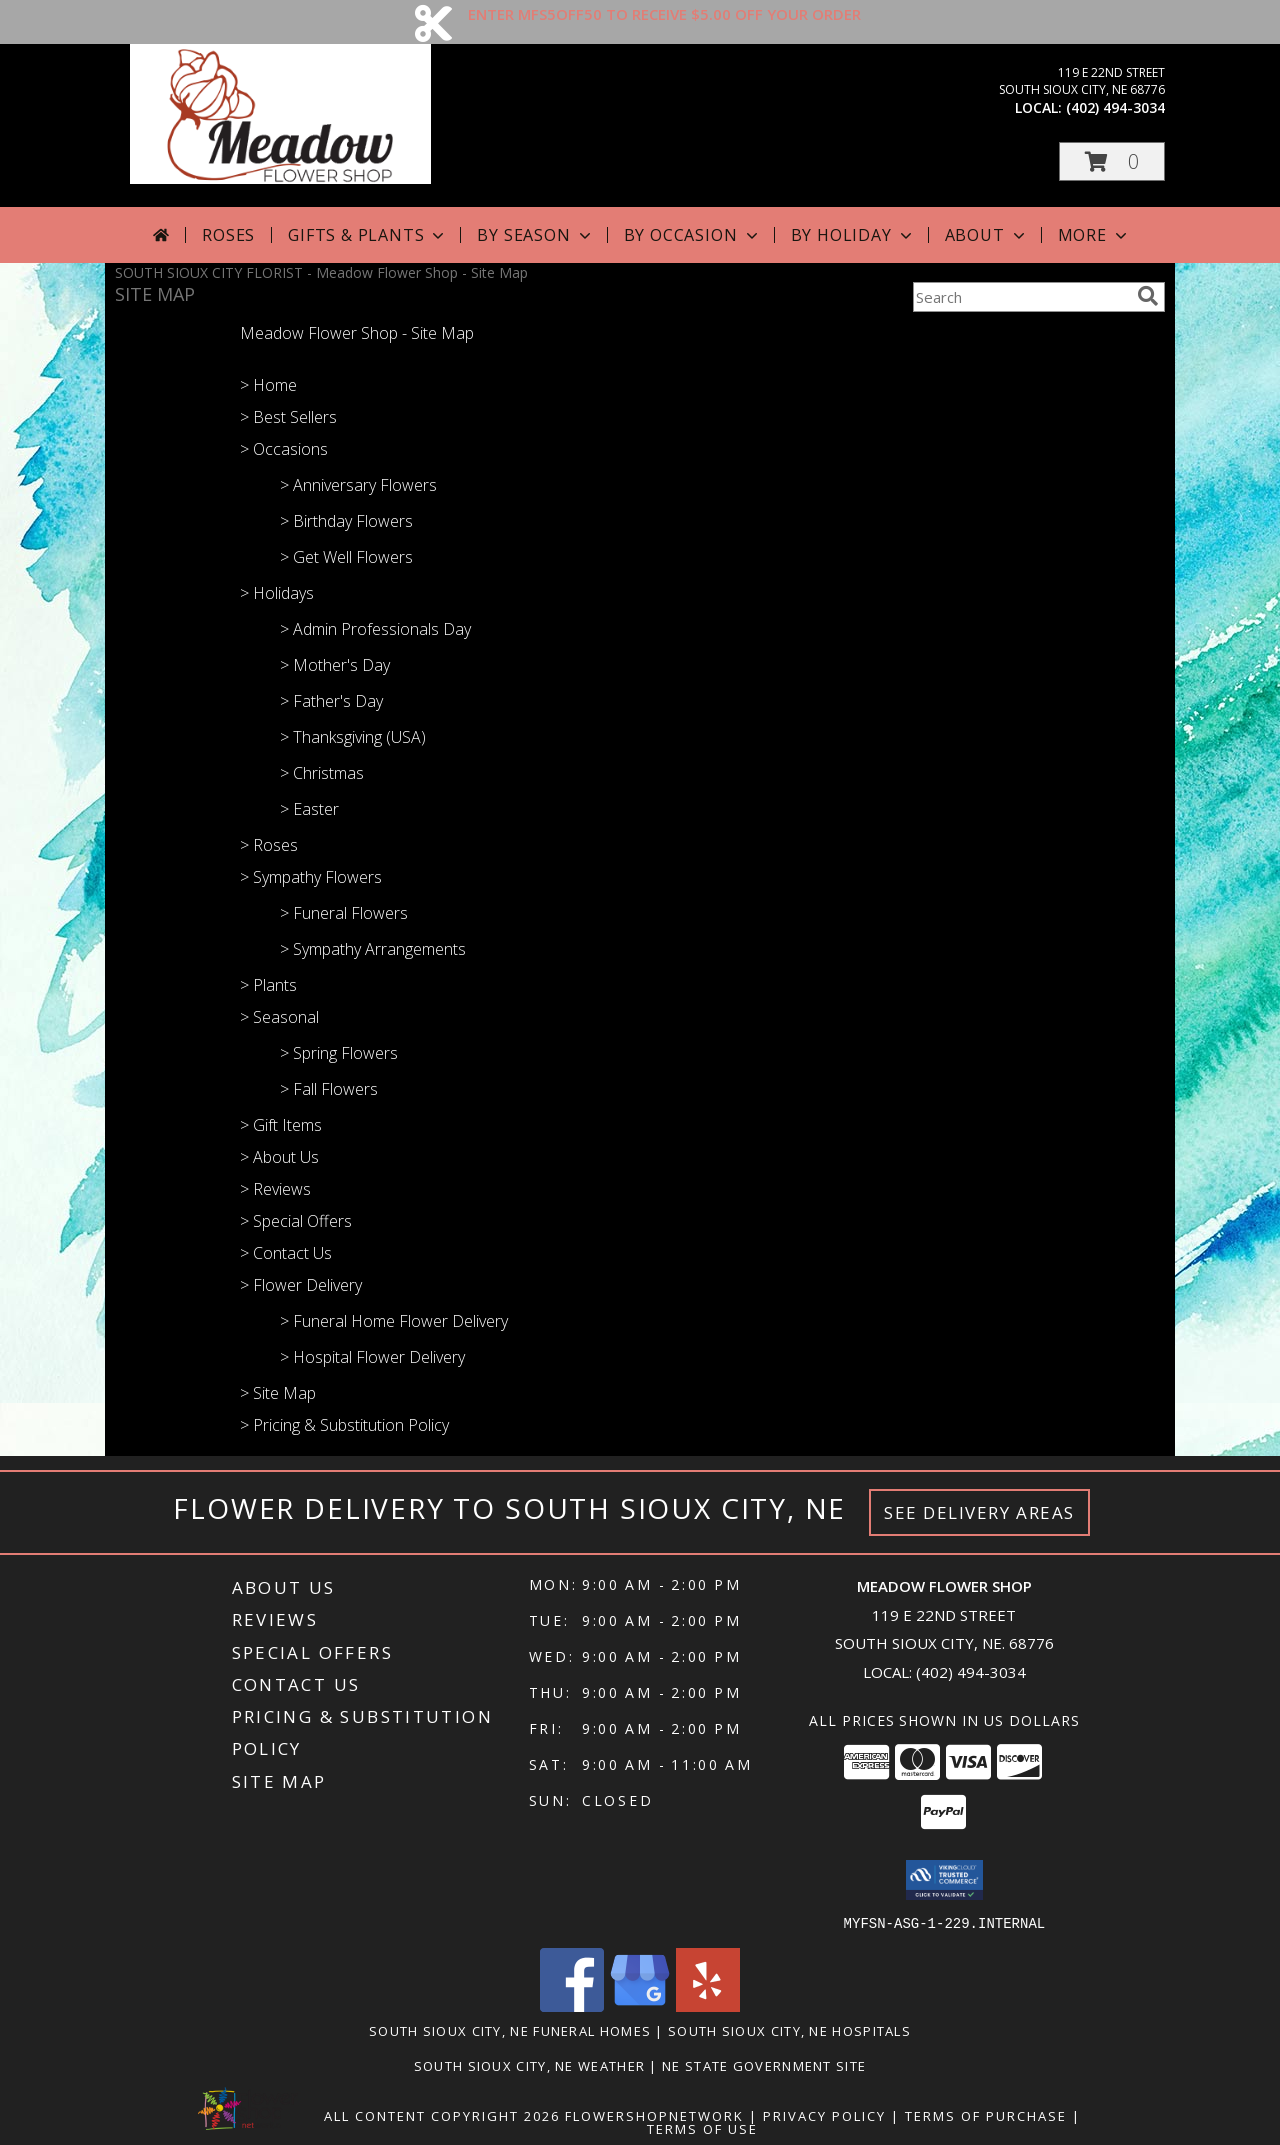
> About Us (279, 1157)
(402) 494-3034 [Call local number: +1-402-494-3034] (1115, 107)
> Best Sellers (288, 417)
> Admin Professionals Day (375, 629)
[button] (1112, 161)
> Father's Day (331, 701)
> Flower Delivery (301, 1285)
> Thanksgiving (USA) (353, 737)
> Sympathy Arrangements (373, 949)
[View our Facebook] (572, 2005)
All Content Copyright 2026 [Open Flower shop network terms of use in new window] (442, 2115)
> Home (268, 385)
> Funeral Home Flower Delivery (394, 1321)
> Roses (269, 845)
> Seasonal (279, 1017)
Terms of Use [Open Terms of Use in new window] (702, 2128)
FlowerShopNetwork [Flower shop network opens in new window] (654, 2115)
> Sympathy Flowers (311, 877)
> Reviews (275, 1189)
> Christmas (322, 773)
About (987, 235)
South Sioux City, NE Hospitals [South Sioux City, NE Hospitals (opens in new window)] (789, 2030)
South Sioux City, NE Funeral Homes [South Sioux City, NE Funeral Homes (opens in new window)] (510, 2030)
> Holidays (277, 593)
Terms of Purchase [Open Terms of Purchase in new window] (986, 2115)
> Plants (268, 985)
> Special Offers (296, 1221)
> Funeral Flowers (344, 913)
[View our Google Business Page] (640, 2005)
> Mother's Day (335, 665)
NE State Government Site (764, 2065)
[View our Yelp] (708, 2005)
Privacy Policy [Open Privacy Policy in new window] (824, 2115)
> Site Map (278, 1393)
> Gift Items (281, 1125)
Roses (228, 235)
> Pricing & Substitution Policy (344, 1425)
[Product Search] (1021, 297)
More (1094, 235)
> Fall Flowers (329, 1089)
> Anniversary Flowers (358, 485)
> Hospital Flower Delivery (372, 1357)
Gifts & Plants (368, 235)
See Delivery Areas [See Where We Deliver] (979, 1512)
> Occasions (284, 449)
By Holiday (853, 235)
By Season (535, 235)
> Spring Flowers (339, 1053)
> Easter (309, 809)
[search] (1148, 296)
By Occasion (693, 235)
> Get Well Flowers (346, 557)
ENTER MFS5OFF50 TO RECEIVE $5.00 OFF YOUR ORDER (664, 14)
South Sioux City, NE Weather (529, 2065)
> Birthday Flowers (346, 521)
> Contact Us (286, 1253)
